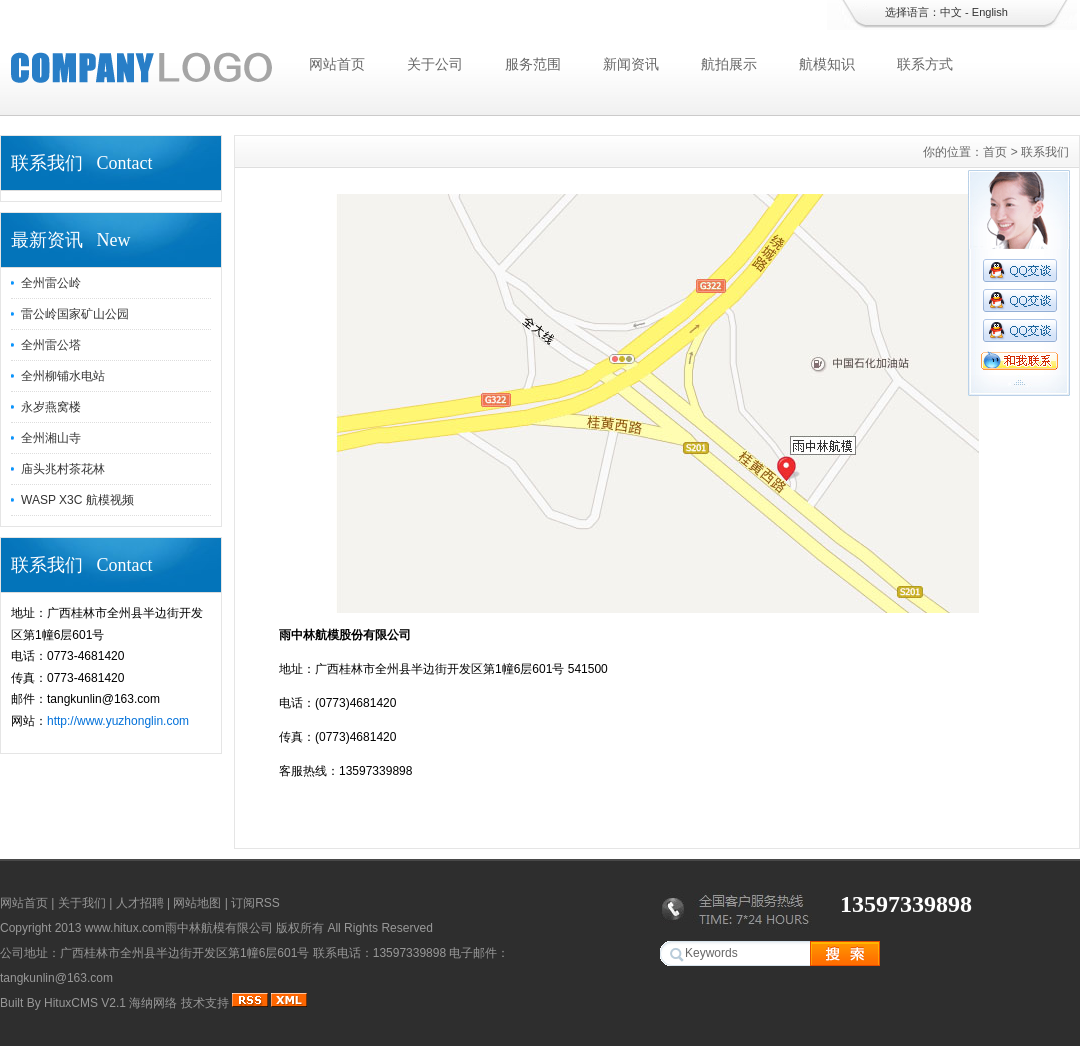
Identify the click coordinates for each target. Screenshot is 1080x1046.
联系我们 (1045, 152)
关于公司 (435, 64)
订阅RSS (255, 903)
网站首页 (337, 64)
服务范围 (533, 64)
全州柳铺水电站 (63, 376)
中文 (951, 12)
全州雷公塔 (51, 345)
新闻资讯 (631, 64)
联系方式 (925, 64)
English (990, 12)
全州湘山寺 (51, 438)
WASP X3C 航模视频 (77, 500)
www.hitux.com (125, 928)
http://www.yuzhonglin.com (118, 721)
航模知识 (827, 64)
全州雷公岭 (51, 283)
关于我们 (82, 903)
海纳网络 (153, 1003)
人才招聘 (140, 903)
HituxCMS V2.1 (85, 1003)
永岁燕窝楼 (51, 407)
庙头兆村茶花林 (63, 469)
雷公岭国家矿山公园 (75, 314)
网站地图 (197, 903)
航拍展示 (729, 64)
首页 (995, 152)
